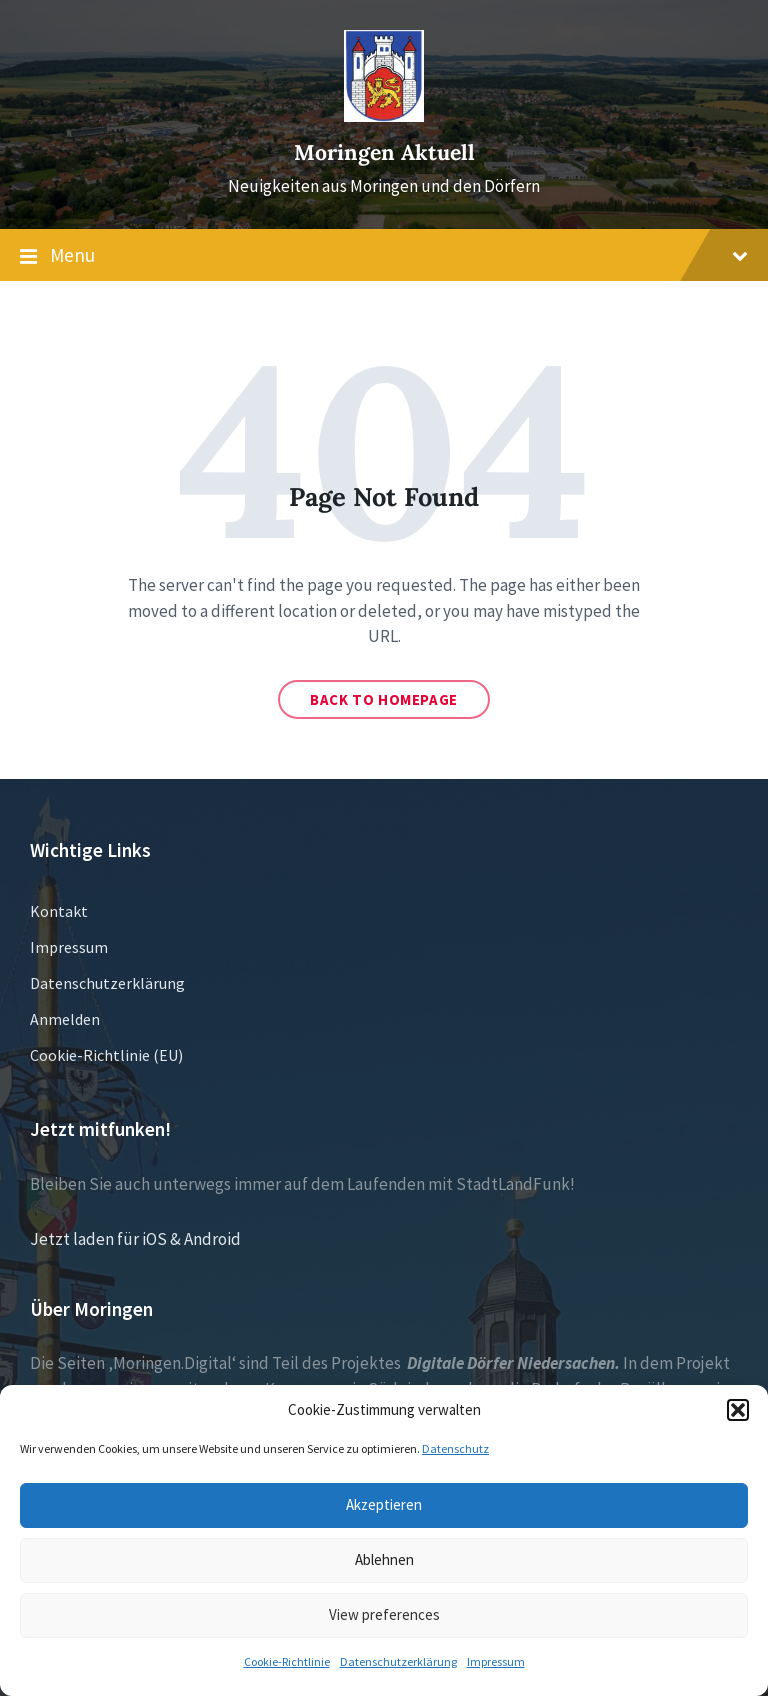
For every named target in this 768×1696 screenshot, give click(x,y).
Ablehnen (384, 1559)
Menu (384, 256)
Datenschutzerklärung (398, 1661)
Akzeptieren (384, 1504)
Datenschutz (455, 1448)
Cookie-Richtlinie (287, 1661)
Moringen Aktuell (384, 152)
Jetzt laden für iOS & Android (135, 1239)
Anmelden (65, 1019)
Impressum (496, 1661)
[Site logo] (384, 116)
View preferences (384, 1614)
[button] (738, 1410)
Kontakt (59, 911)
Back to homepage (384, 699)
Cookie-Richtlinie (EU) (106, 1055)
